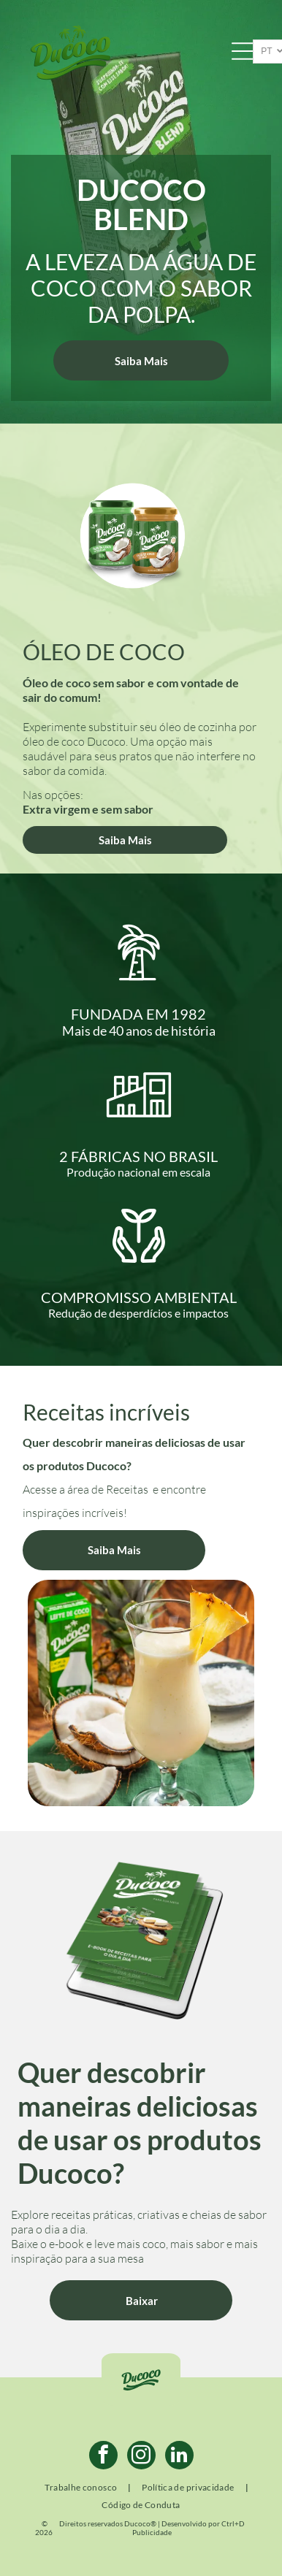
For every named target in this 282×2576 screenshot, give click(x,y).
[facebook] (103, 2457)
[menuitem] (82, 2487)
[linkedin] (179, 2457)
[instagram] (141, 2457)
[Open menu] (243, 51)
